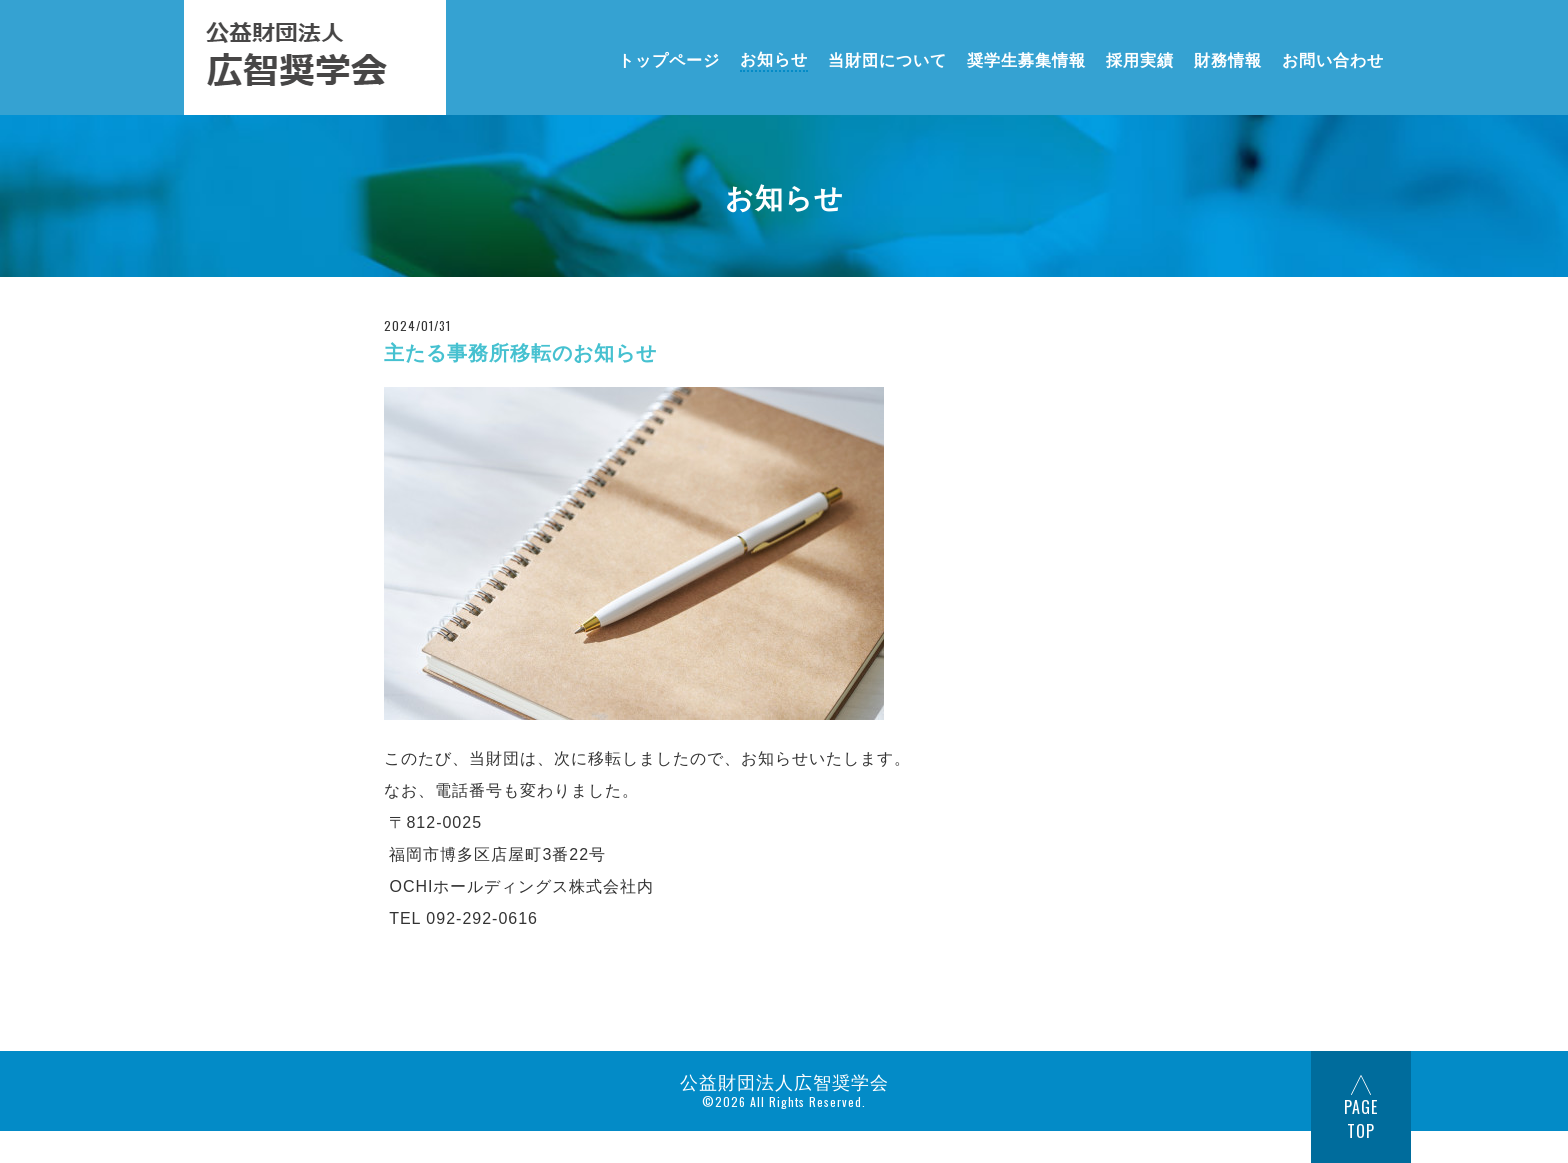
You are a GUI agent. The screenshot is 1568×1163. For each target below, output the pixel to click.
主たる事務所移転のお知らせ (520, 353)
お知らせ (774, 58)
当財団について (887, 58)
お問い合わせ (1333, 58)
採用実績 (1140, 58)
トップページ (669, 58)
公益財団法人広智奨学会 (784, 1081)
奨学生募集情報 (1026, 58)
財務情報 (1228, 58)
